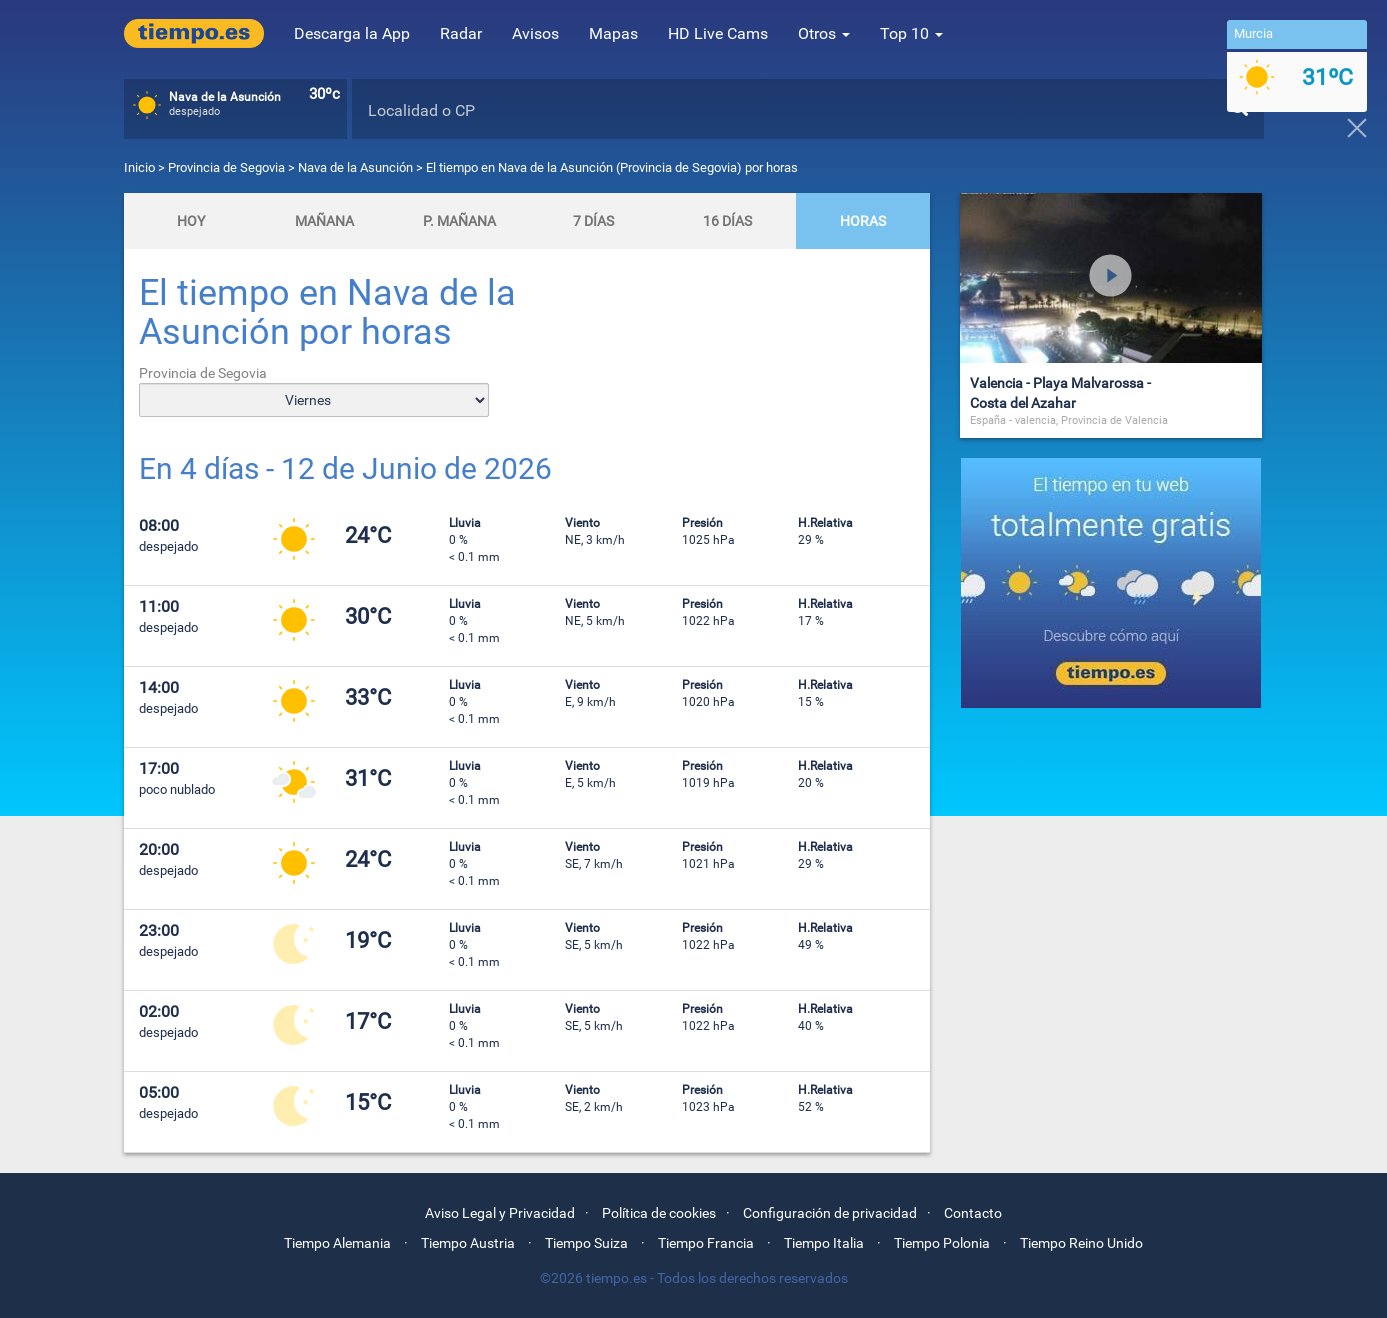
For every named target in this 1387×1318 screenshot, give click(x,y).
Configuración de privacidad (830, 1213)
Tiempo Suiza (586, 1243)
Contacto (973, 1213)
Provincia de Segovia (228, 167)
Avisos (535, 33)
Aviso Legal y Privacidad (500, 1213)
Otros (824, 33)
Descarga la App (352, 33)
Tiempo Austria (468, 1243)
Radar (461, 33)
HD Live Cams (718, 33)
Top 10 (911, 33)
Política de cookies (659, 1213)
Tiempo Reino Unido (1081, 1243)
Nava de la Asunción (355, 167)
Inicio (139, 167)
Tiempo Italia (824, 1243)
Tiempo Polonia (942, 1243)
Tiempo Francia (706, 1243)
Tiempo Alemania (337, 1243)
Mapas (613, 33)
